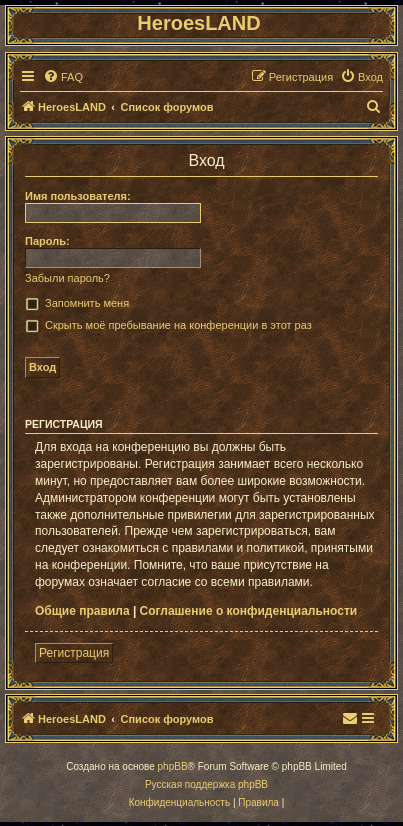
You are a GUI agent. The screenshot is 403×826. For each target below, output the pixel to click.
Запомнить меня (87, 303)
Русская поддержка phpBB (206, 784)
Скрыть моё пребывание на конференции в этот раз (178, 325)
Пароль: (47, 241)
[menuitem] (63, 77)
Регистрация (74, 653)
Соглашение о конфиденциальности (249, 611)
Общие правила (82, 611)
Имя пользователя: (78, 196)
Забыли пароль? (67, 278)
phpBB (173, 766)
